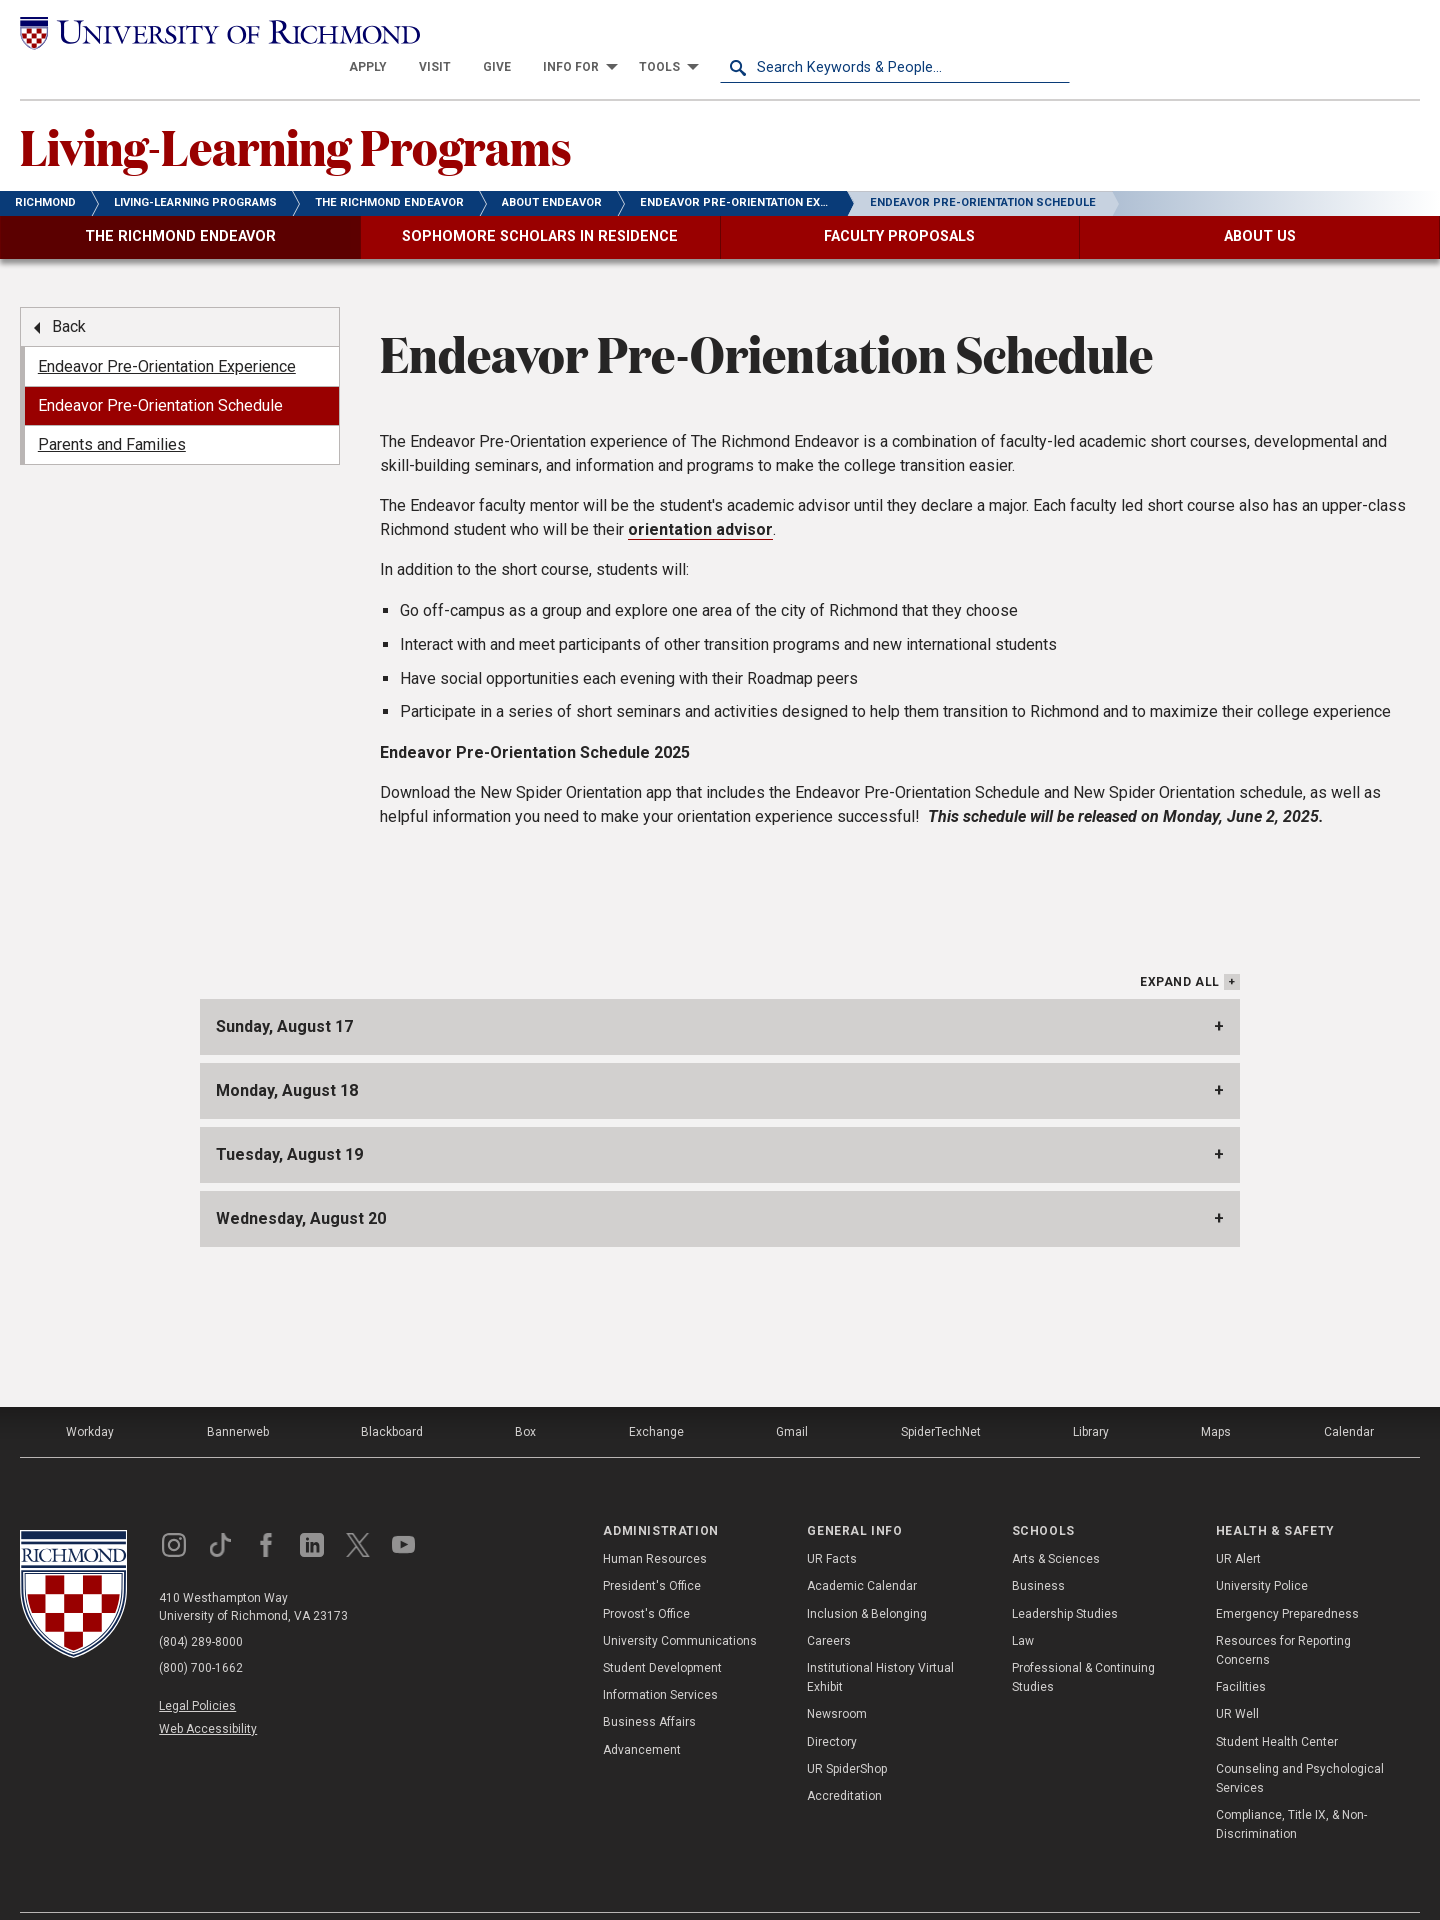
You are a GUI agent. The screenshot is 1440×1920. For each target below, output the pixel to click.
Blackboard (392, 1397)
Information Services (660, 1660)
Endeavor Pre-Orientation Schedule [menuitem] (160, 370)
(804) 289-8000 (201, 1607)
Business (1038, 1551)
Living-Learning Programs (296, 111)
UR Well (1237, 1679)
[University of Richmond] (195, 32)
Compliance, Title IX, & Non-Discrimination (1291, 1789)
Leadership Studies (1065, 1578)
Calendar (1349, 1397)
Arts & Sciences (1056, 1524)
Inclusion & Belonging (867, 1578)
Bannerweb (238, 1397)
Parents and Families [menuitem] (112, 409)
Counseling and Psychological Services (1300, 1742)
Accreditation (844, 1761)
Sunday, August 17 (284, 991)
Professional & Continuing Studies (1083, 1642)
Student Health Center (1277, 1706)
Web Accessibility (208, 1694)
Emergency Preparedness (1287, 1578)
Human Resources (655, 1524)
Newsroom (837, 1679)
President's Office (652, 1551)
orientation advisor (700, 494)
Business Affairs (649, 1687)
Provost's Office (646, 1578)
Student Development (662, 1633)
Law (1023, 1605)
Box (525, 1397)
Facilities (1241, 1652)
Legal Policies (197, 1671)
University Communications (680, 1605)
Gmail (792, 1397)
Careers (829, 1605)
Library (1091, 1397)
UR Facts (832, 1524)
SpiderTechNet (941, 1397)
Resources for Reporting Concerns (1283, 1614)
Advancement (642, 1714)
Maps (1216, 1397)
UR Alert (1238, 1524)
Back (69, 291)
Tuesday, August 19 (289, 1119)
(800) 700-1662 (201, 1633)
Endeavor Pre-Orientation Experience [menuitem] (167, 330)
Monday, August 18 (287, 1055)
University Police (1262, 1551)
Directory (832, 1706)
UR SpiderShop (847, 1733)
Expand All (1180, 947)
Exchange (656, 1397)
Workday (90, 1397)
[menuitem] (718, 32)
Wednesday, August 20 (301, 1183)
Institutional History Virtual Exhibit (880, 1642)
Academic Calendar (862, 1551)
